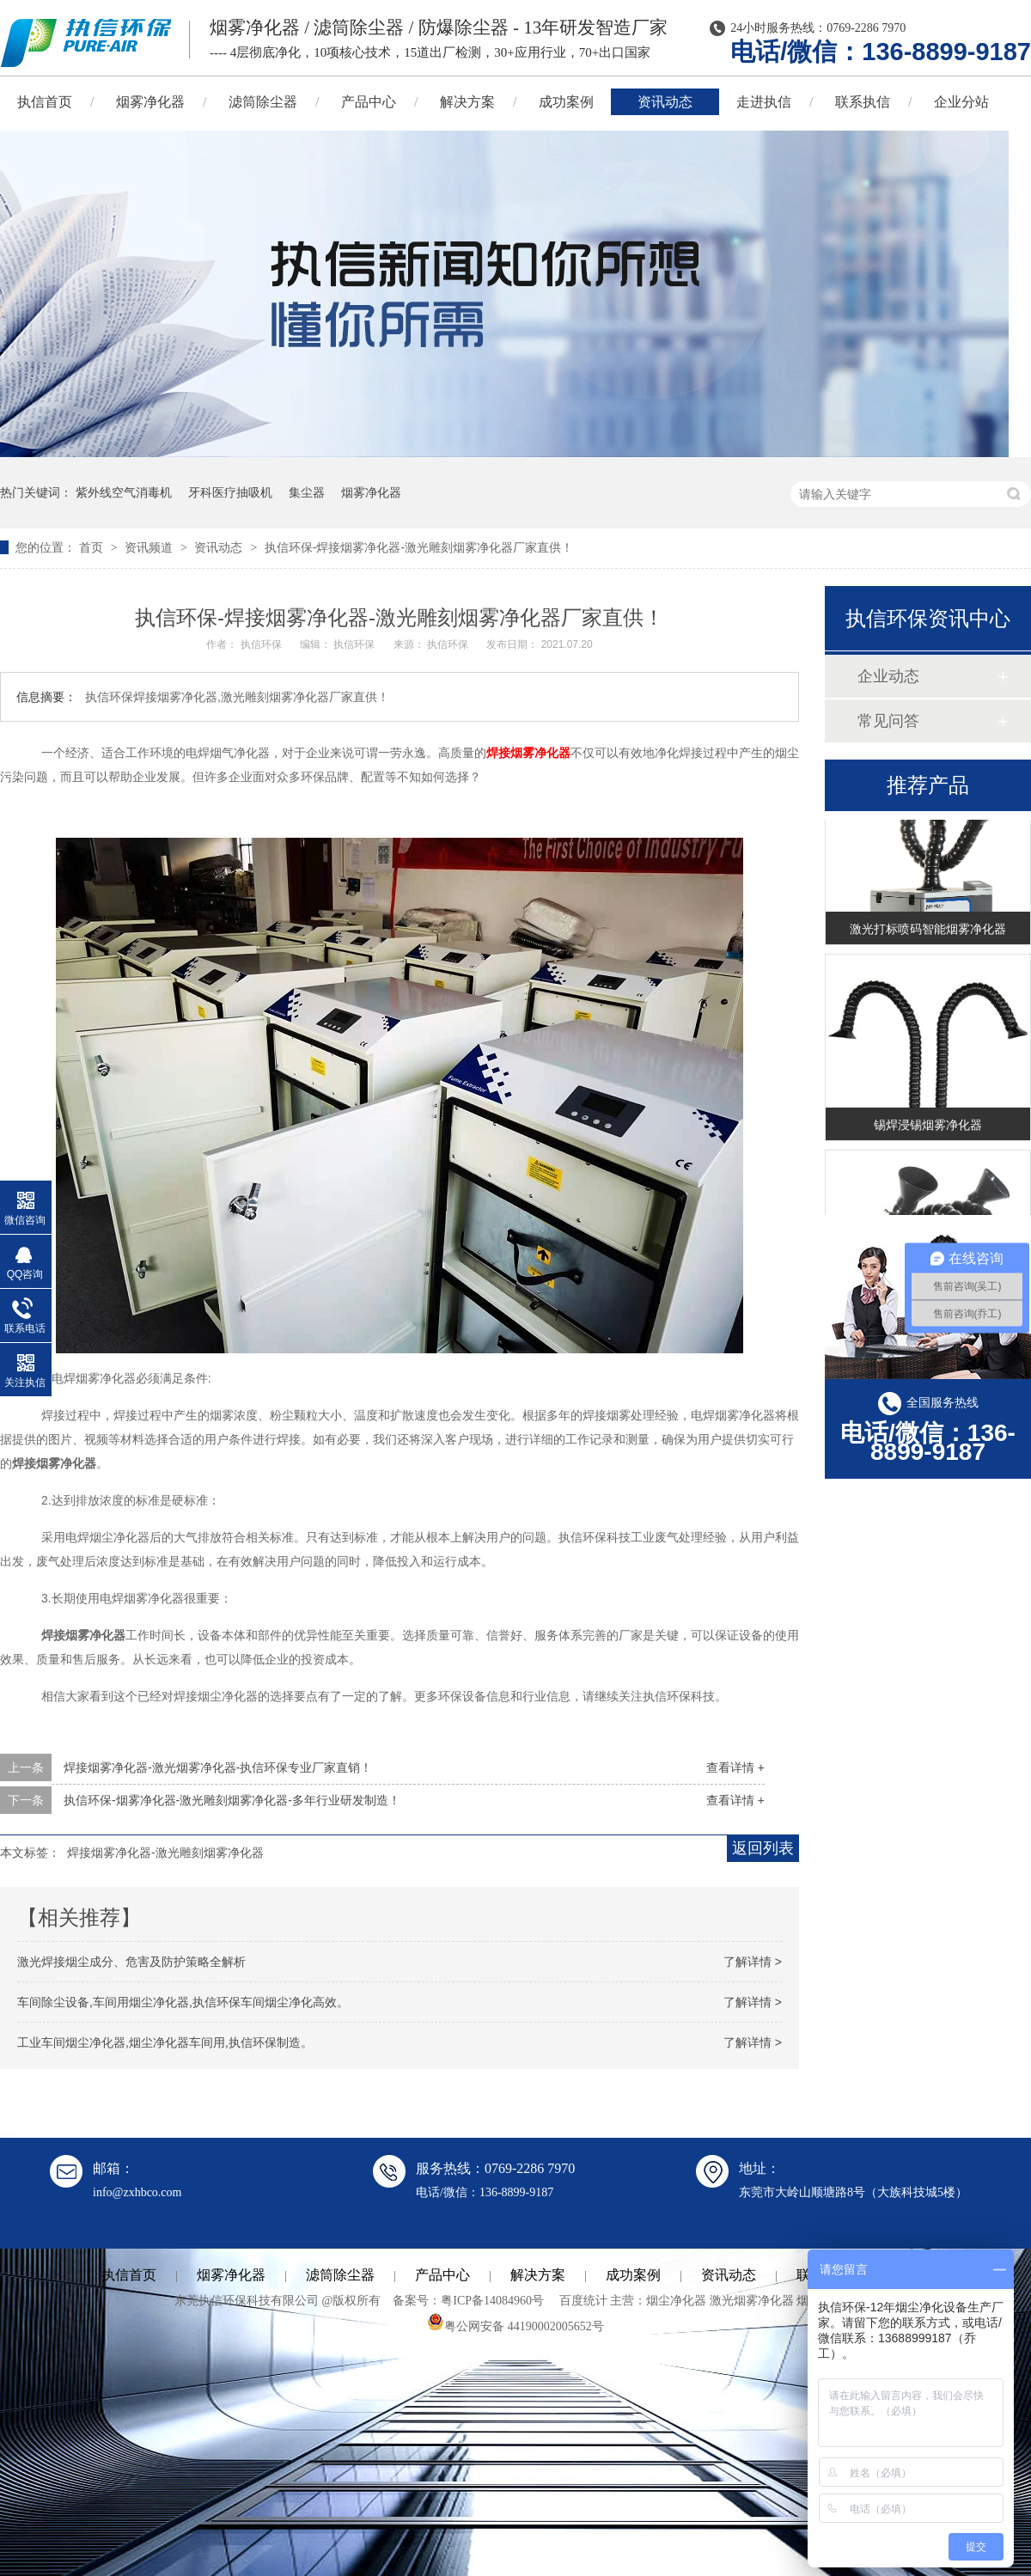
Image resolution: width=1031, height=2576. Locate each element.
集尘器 (307, 492)
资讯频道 (150, 547)
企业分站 (961, 102)
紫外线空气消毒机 (124, 492)
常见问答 (888, 720)
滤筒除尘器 (263, 102)
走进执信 (763, 102)
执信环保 (262, 644)
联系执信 (862, 102)
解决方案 (467, 102)
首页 (93, 547)
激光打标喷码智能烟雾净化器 (928, 931)
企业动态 (888, 676)
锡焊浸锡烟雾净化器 (928, 1127)
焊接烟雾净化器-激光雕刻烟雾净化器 (165, 1852)
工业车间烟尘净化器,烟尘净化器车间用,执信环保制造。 (165, 2042)
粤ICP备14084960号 (492, 2300)
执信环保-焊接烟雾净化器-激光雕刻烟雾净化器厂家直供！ (419, 547)
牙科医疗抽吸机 (230, 492)
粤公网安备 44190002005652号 (515, 2326)
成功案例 (566, 102)
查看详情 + (735, 1767)
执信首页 (128, 2275)
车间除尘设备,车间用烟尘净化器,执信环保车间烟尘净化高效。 (183, 2002)
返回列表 (763, 1848)
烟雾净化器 (150, 102)
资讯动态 (665, 102)
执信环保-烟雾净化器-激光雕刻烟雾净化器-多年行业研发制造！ (232, 1800)
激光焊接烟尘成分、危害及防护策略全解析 (131, 1962)
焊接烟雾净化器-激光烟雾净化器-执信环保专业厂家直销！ (218, 1767)
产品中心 (368, 102)
